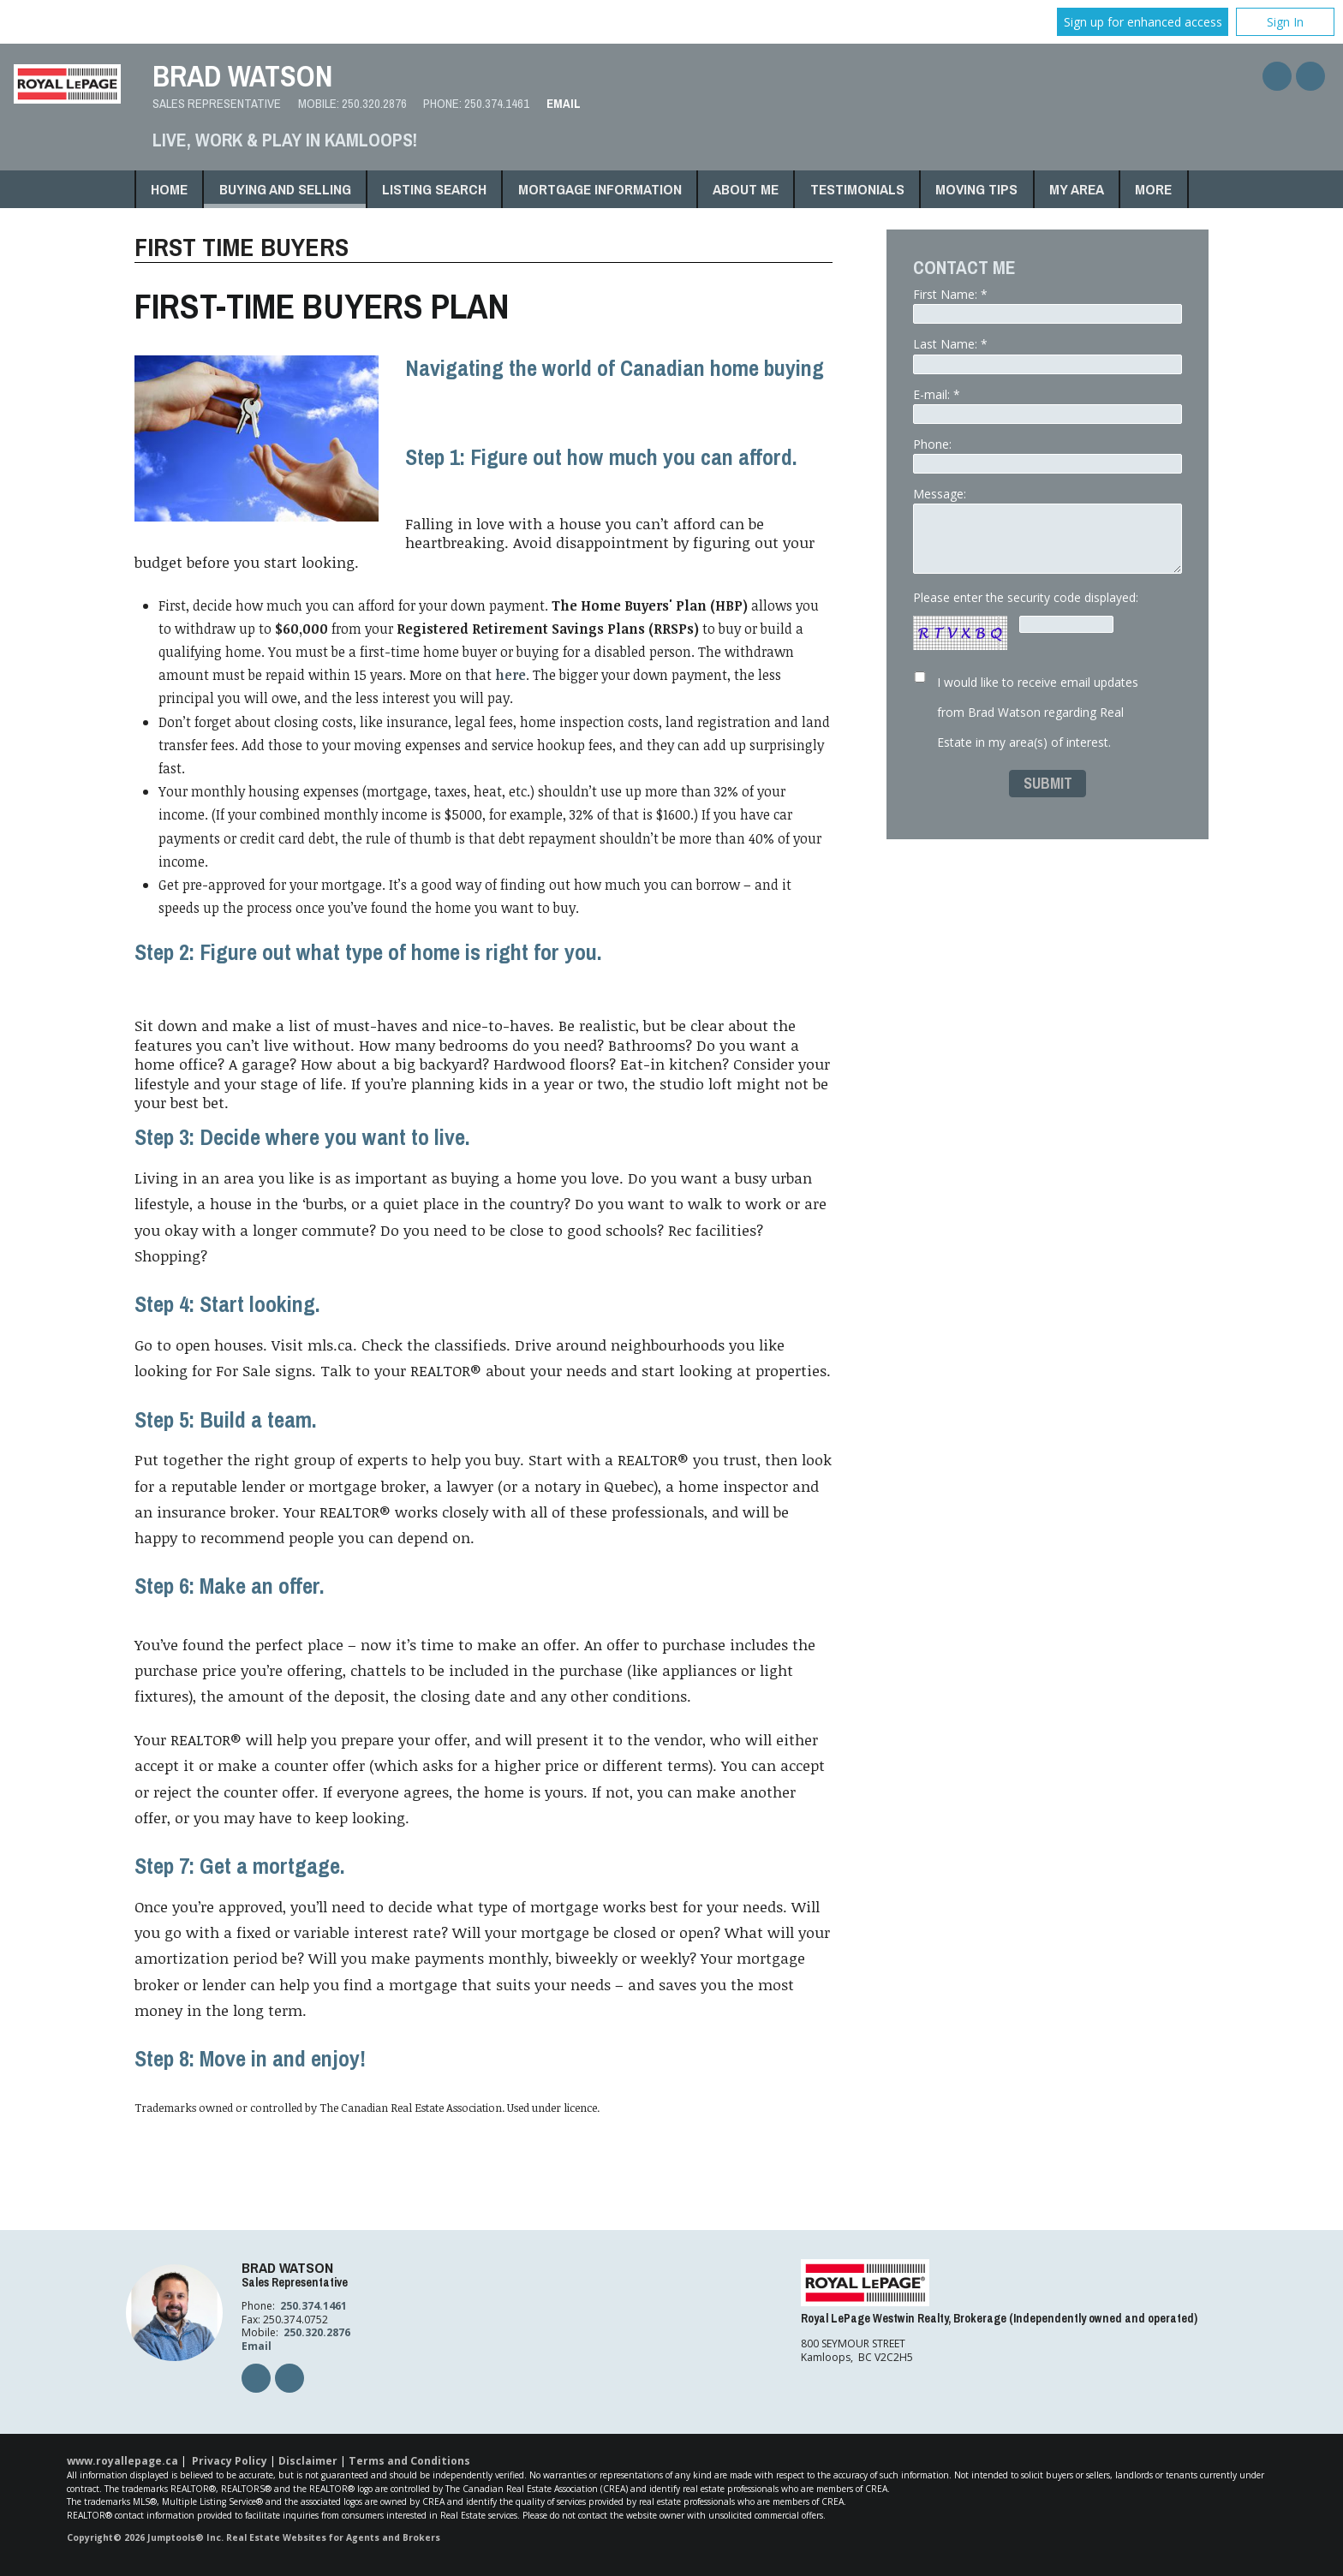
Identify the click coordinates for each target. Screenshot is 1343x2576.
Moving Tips (976, 189)
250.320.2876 (374, 103)
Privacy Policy (229, 2461)
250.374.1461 (496, 103)
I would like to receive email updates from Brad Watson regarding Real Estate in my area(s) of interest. (1037, 711)
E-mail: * (1047, 405)
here (510, 674)
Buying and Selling (285, 189)
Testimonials (857, 189)
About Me (746, 189)
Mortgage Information (600, 189)
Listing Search (434, 189)
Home (169, 189)
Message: (1047, 530)
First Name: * (1047, 305)
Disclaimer (307, 2461)
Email (563, 103)
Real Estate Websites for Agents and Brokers (333, 2537)
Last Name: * (1047, 354)
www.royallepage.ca (122, 2461)
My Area (1076, 189)
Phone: (1047, 455)
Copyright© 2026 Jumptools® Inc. (145, 2537)
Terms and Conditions (409, 2461)
